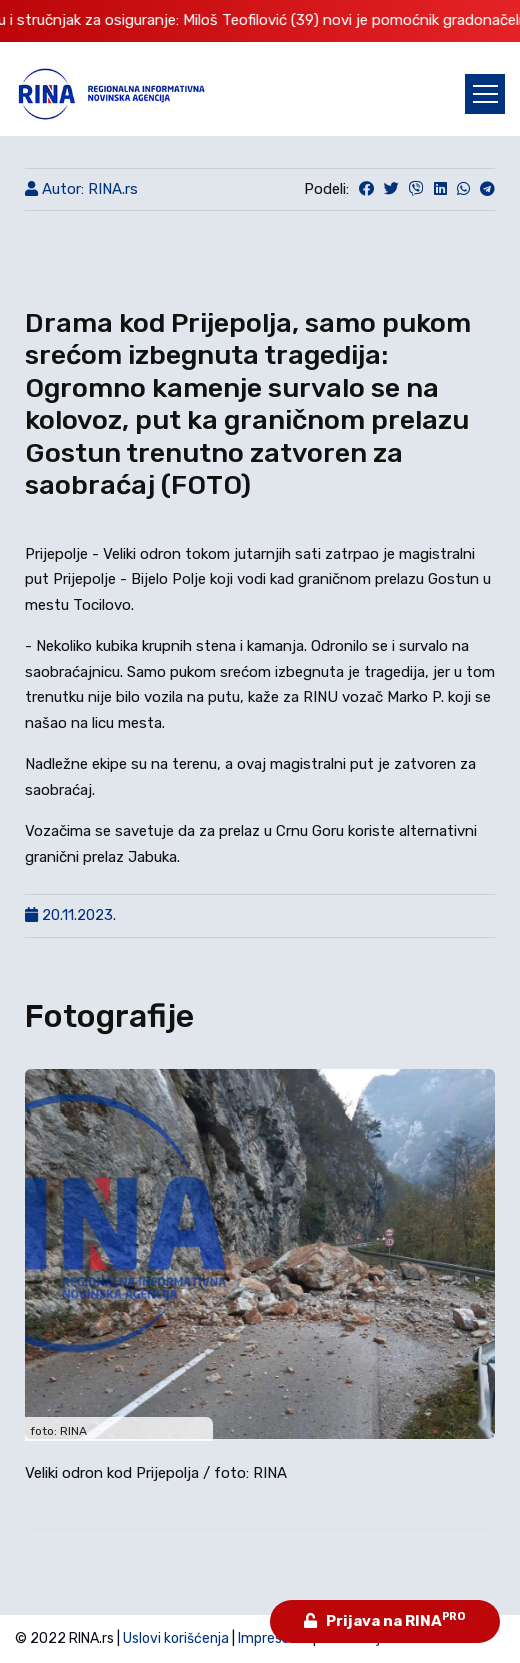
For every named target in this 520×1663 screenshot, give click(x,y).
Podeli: (326, 189)
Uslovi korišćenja (176, 1638)
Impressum (274, 1638)
